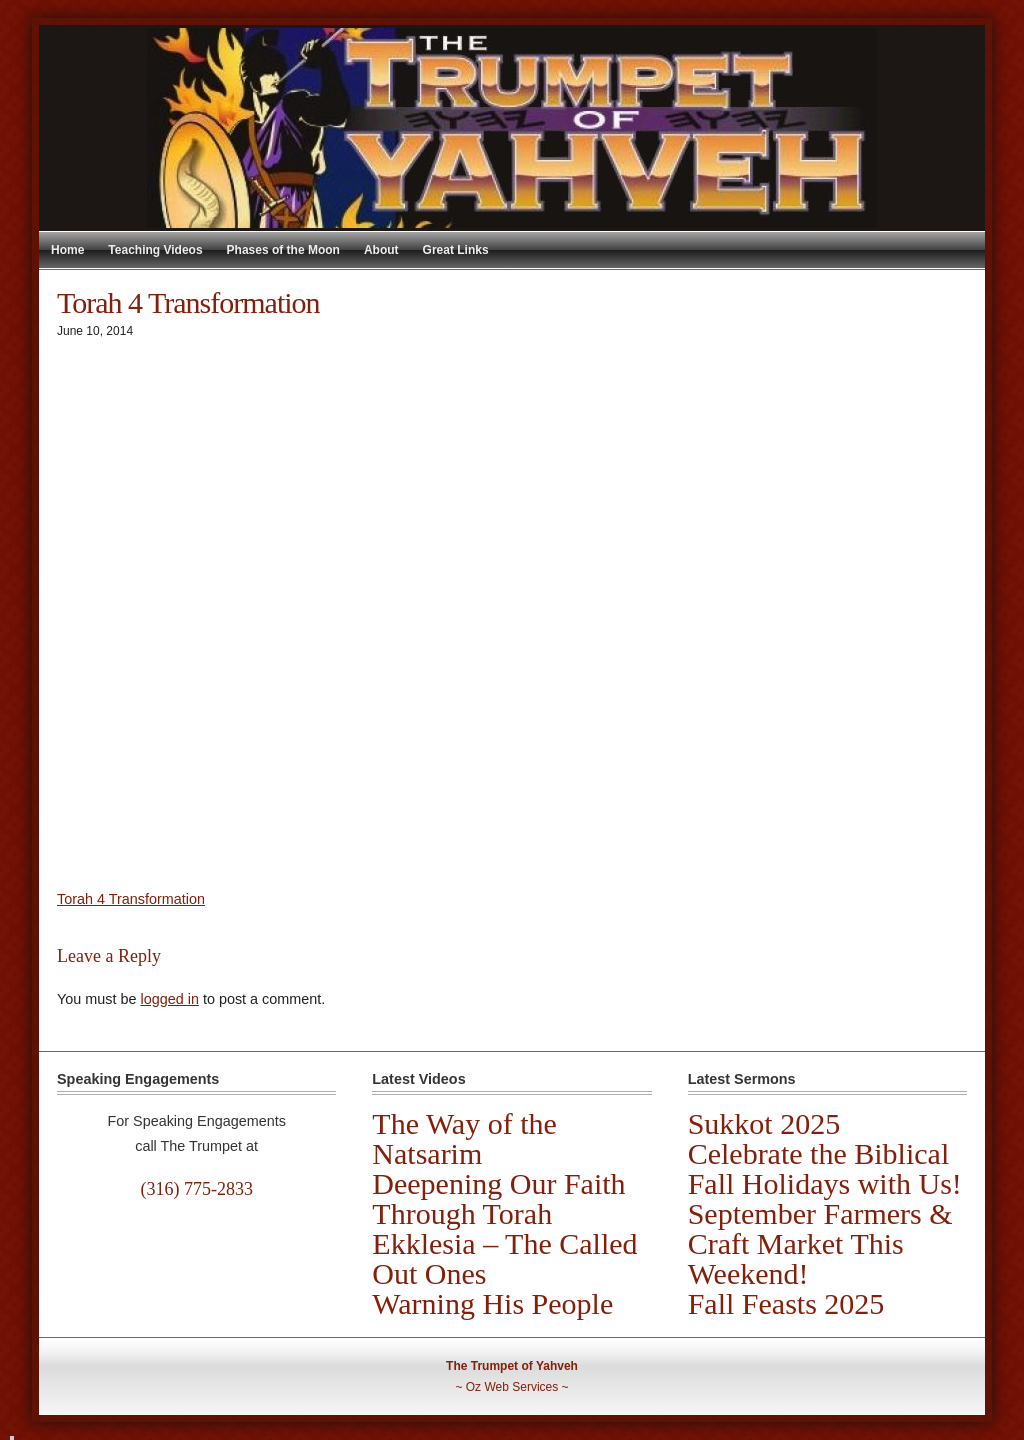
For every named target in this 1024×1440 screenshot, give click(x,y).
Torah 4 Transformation (131, 899)
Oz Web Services (512, 1387)
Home (67, 250)
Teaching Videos (155, 250)
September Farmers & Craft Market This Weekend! (820, 1243)
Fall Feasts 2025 (786, 1303)
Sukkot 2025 (764, 1123)
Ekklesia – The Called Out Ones (504, 1258)
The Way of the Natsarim (464, 1138)
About (381, 250)
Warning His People (492, 1303)
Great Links (456, 250)
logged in (169, 999)
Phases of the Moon (283, 250)
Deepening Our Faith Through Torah (498, 1198)
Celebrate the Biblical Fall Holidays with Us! (825, 1168)
